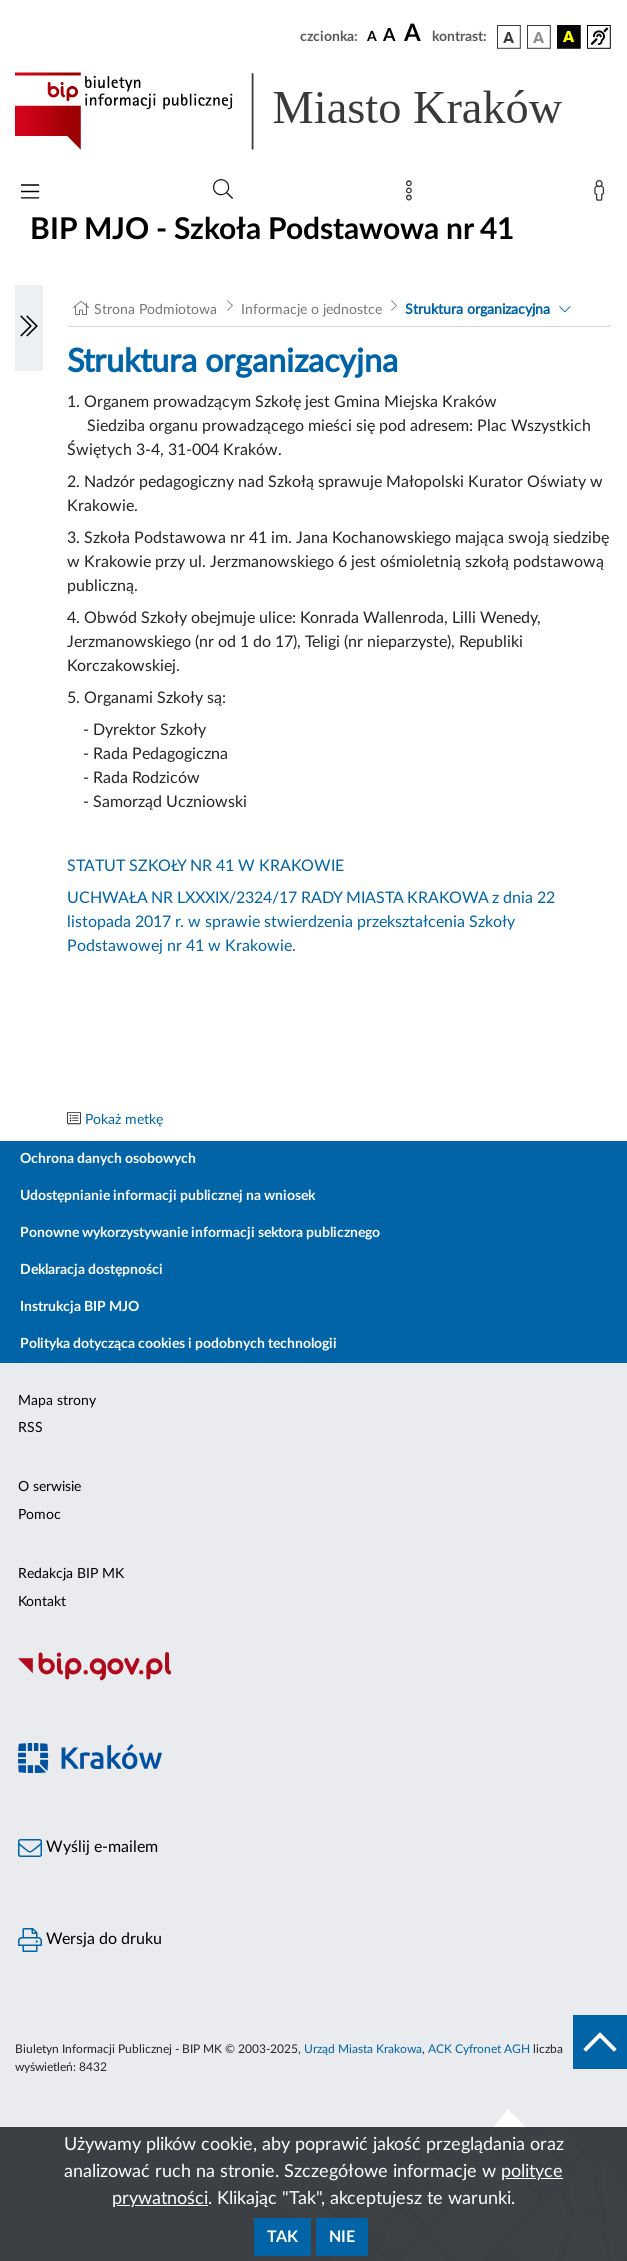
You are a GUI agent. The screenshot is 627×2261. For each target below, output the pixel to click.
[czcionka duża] (415, 34)
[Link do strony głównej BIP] (313, 111)
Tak (282, 2237)
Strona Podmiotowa (155, 310)
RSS (30, 1428)
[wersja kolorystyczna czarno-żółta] (569, 37)
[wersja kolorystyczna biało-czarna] (539, 37)
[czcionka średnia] (389, 36)
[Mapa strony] (413, 195)
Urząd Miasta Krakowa (363, 2049)
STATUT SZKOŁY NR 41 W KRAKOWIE (205, 866)
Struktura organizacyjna (477, 310)
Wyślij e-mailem (88, 1848)
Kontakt (42, 1602)
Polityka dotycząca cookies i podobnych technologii (178, 1344)
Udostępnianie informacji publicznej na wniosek (167, 1196)
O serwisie (49, 1487)
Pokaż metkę (124, 1120)
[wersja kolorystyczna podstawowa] (509, 37)
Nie (342, 2237)
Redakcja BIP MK (71, 1574)
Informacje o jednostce (311, 310)
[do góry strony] (600, 2042)
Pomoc (39, 1515)
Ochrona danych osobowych (108, 1159)
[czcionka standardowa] (372, 36)
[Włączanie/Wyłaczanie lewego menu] (29, 328)
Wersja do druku (90, 1940)
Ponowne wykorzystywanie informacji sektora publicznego (200, 1233)
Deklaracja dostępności (91, 1270)
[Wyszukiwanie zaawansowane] (223, 190)
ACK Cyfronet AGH (479, 2049)
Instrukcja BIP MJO (79, 1307)
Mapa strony (57, 1401)
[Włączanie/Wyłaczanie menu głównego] (30, 193)
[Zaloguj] (603, 195)
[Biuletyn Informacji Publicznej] (313, 1678)
